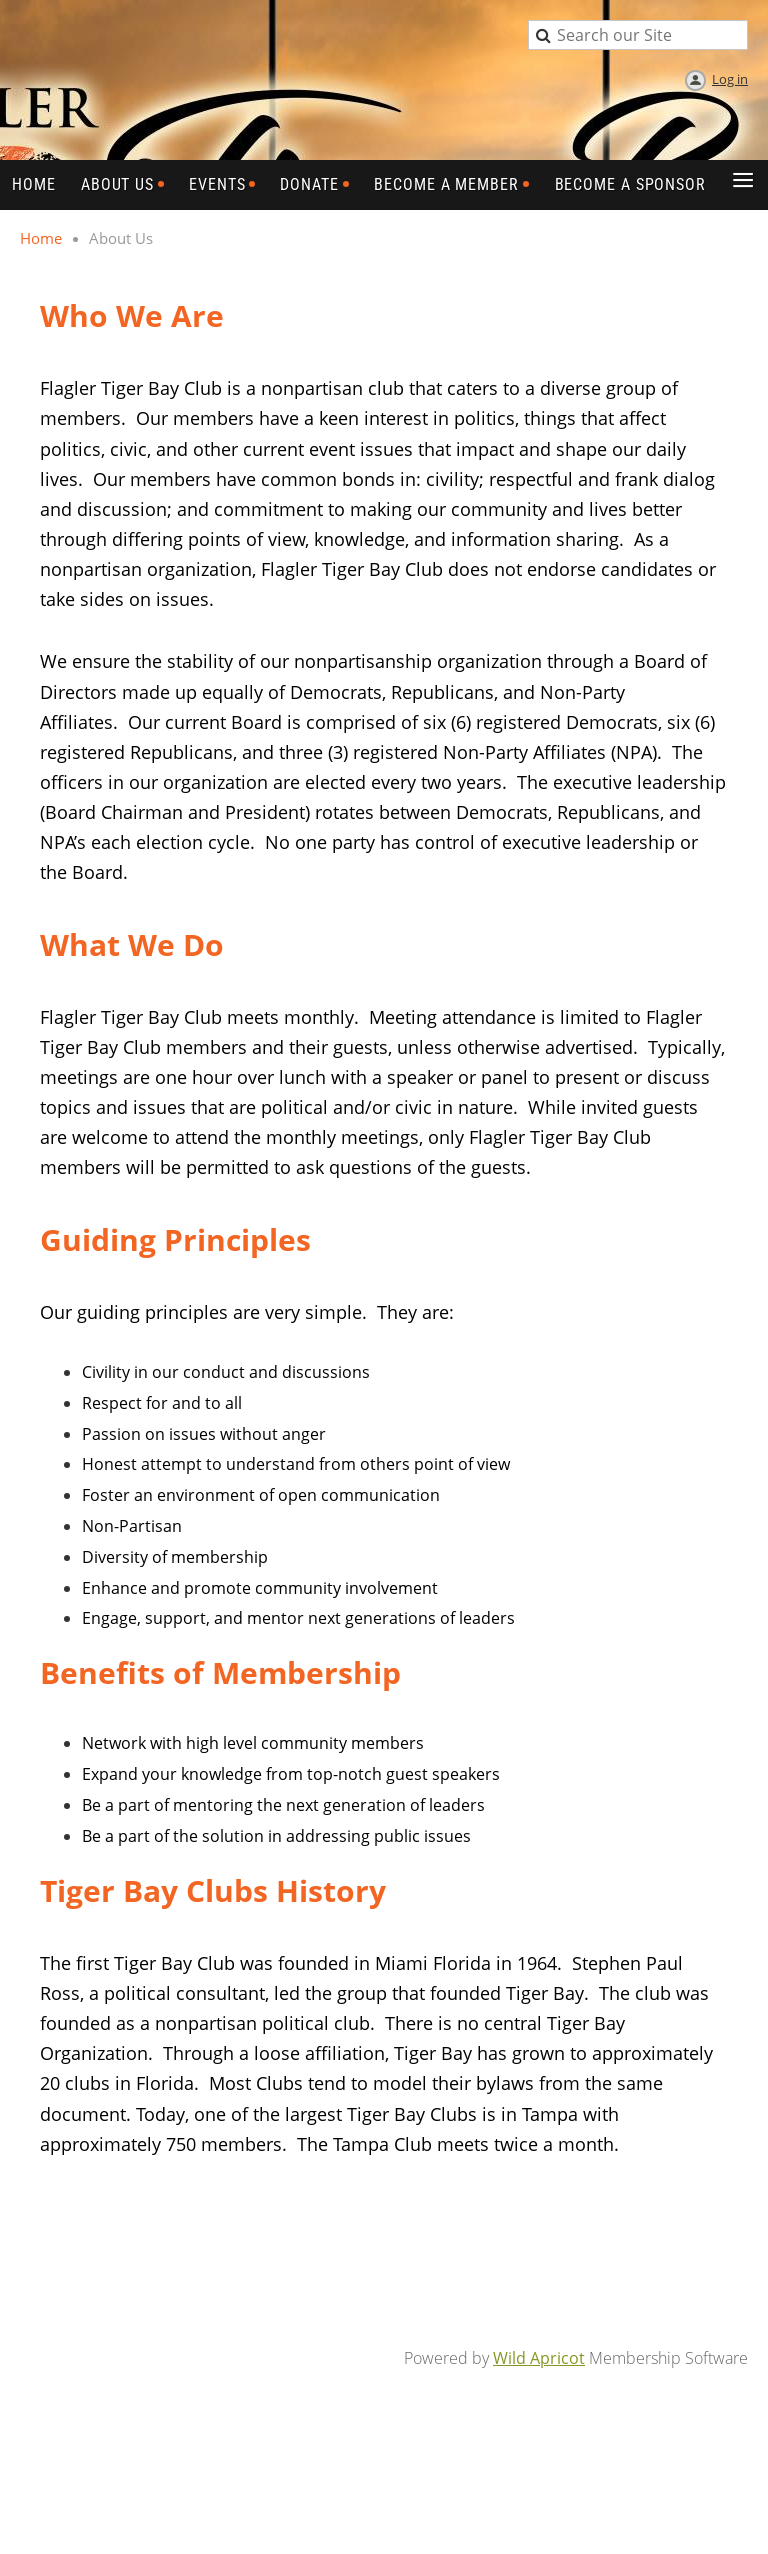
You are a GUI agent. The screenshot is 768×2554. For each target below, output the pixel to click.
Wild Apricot (539, 2358)
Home (41, 238)
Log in (730, 79)
